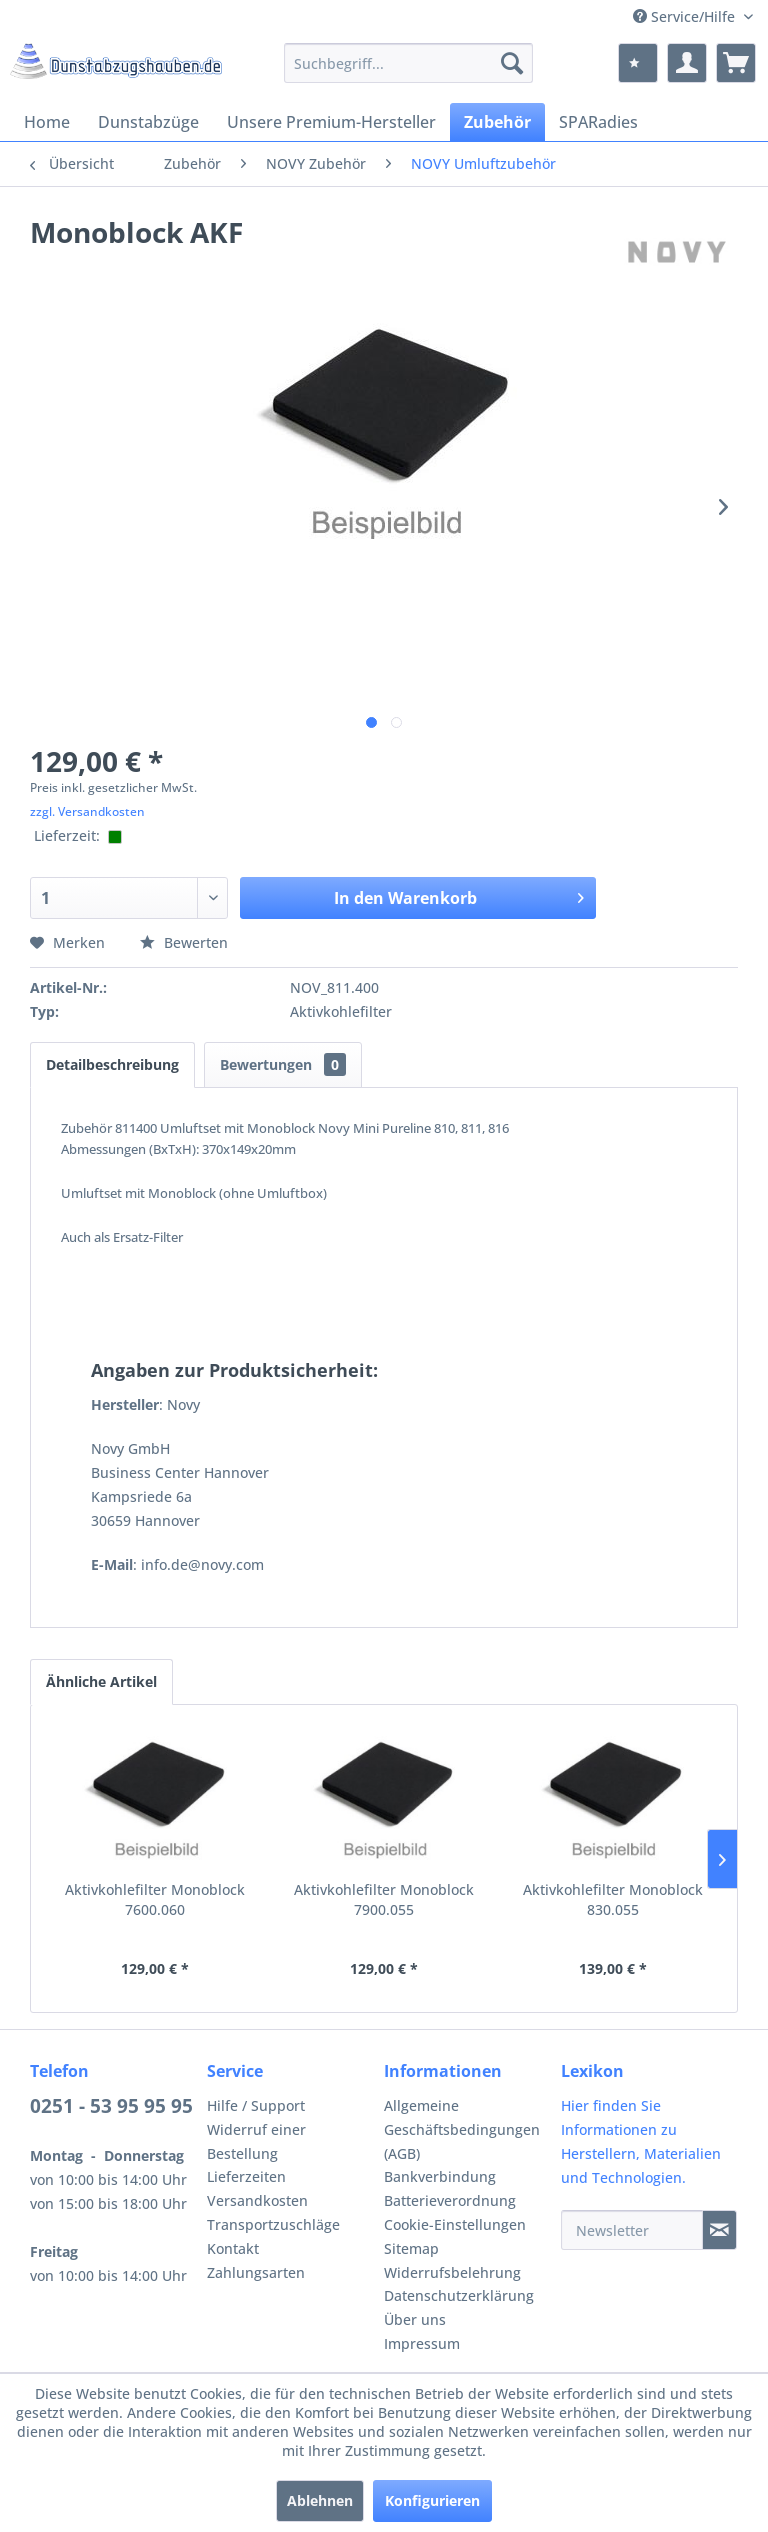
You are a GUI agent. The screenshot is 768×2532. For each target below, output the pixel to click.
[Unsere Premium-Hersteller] (331, 122)
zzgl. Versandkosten (87, 811)
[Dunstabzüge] (148, 122)
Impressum (422, 2343)
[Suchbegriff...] (409, 63)
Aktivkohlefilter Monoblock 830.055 (613, 1899)
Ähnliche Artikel (101, 1681)
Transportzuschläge (273, 2224)
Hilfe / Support (256, 2105)
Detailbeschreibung (112, 1064)
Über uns (415, 2319)
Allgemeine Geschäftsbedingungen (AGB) (462, 2129)
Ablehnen (320, 2500)
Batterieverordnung (450, 2200)
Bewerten (184, 942)
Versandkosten (257, 2200)
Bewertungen (283, 1064)
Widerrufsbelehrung (452, 2272)
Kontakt (233, 2248)
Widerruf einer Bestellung (256, 2141)
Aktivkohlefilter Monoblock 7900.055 (384, 1899)
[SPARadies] (598, 122)
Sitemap (411, 2248)
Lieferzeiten (246, 2176)
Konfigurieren (432, 2500)
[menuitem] (409, 63)
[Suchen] (512, 63)
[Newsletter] (632, 2230)
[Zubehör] (497, 122)
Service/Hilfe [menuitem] (686, 16)
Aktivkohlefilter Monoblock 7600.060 (155, 1899)
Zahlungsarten (256, 2272)
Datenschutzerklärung (459, 2295)
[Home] (47, 122)
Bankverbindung (440, 2176)
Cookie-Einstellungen (455, 2224)
